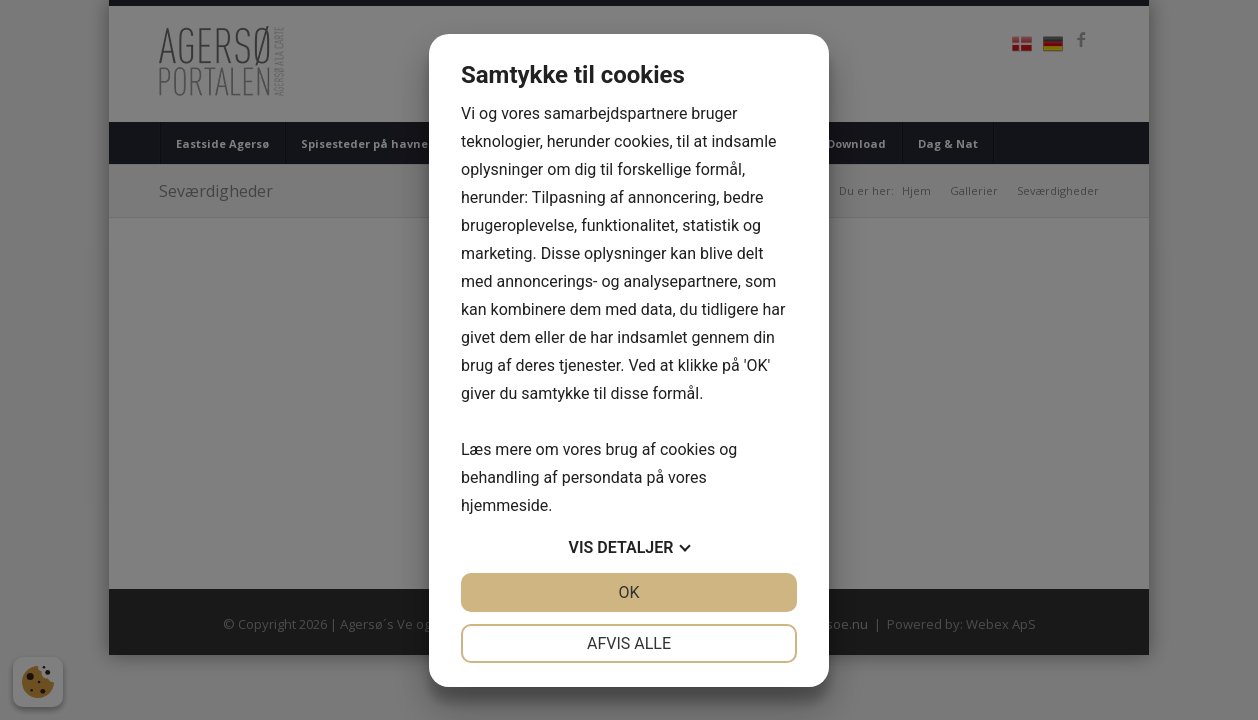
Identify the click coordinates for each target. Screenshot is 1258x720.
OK (628, 592)
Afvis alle (629, 643)
